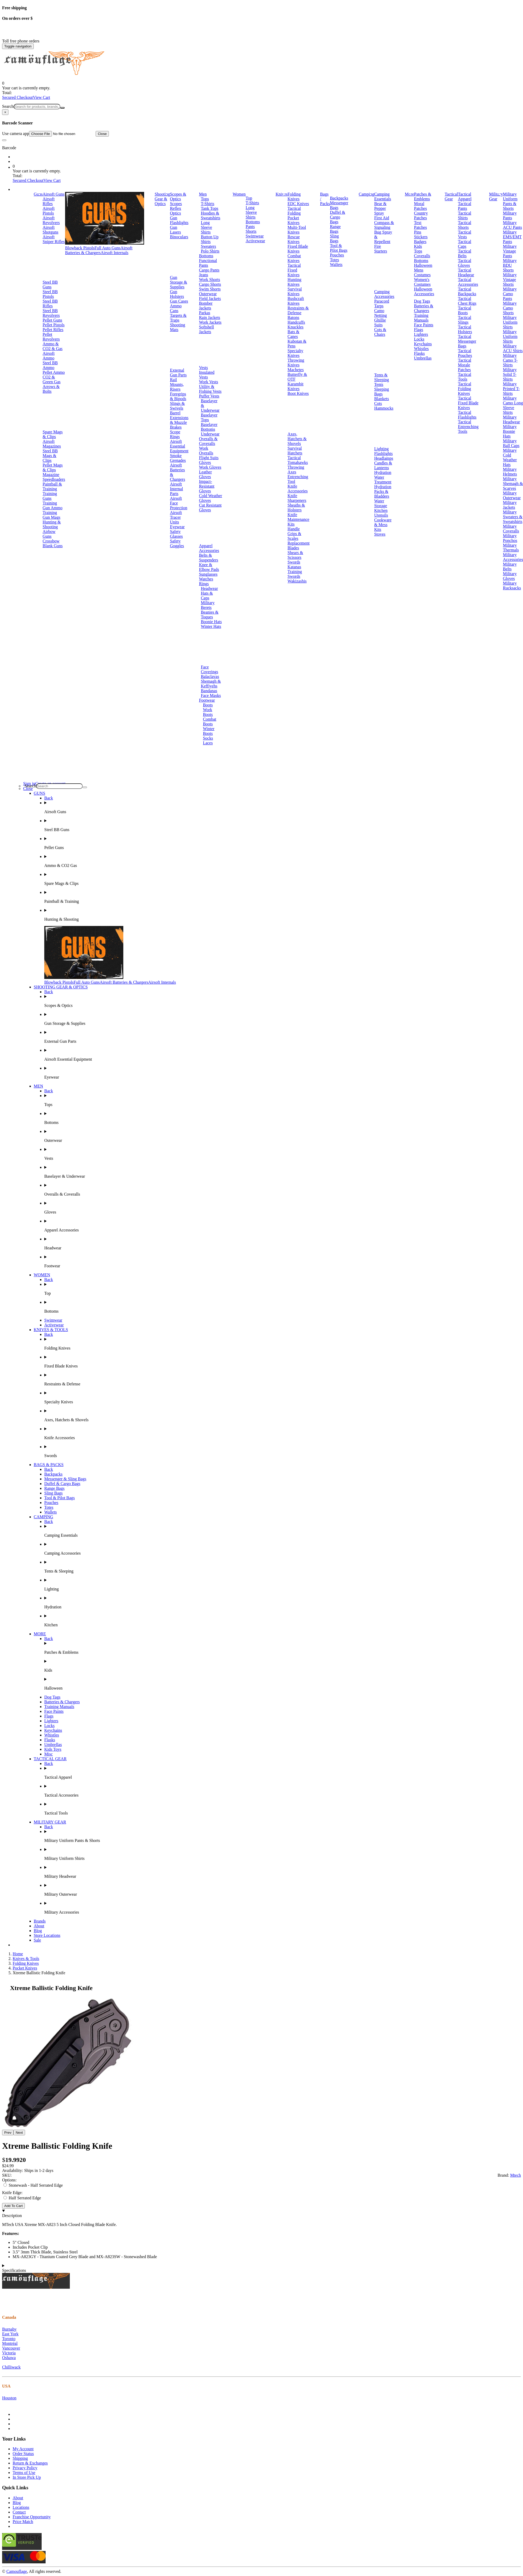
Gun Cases (179, 301)
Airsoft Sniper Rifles (54, 239)
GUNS (39, 793)
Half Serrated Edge (22, 2198)
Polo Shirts (210, 251)
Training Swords (294, 574)
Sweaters (208, 246)
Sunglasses (208, 574)
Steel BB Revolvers (51, 313)
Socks (208, 738)
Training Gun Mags (51, 515)
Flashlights (383, 453)
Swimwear (254, 236)
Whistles (421, 348)
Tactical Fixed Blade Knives (468, 403)
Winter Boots (208, 731)
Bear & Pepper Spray (380, 208)
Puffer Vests (209, 396)
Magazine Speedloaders (54, 477)
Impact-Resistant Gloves (206, 486)
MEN (38, 1086)
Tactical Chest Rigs (467, 300)
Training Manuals (421, 317)
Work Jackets (210, 322)
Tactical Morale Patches (464, 365)
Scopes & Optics (178, 196)
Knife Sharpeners (296, 498)
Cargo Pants (209, 270)
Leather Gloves (205, 474)
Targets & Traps (178, 317)
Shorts (251, 231)
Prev (7, 2132)
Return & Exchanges (30, 2463)
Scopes (176, 203)
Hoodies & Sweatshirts (210, 215)
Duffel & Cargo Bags (337, 217)
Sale (37, 1940)
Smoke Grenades (178, 458)
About (39, 1926)
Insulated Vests (206, 374)
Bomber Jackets (206, 305)
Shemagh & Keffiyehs (211, 683)
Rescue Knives (293, 239)
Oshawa (9, 2357)
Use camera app (49, 133)
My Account (23, 2449)
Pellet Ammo (54, 372)
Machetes (295, 369)
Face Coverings (209, 669)
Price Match (23, 2521)
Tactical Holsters (465, 329)
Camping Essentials (382, 196)
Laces (208, 743)
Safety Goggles (177, 543)
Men (203, 194)
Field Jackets (210, 298)
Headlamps (383, 458)
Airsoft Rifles (49, 201)
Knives (281, 194)
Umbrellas (423, 358)
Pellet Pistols (54, 325)
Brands (40, 1921)
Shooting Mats (177, 327)
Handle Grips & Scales (294, 534)
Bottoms (206, 256)
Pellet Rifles (53, 329)
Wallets (336, 264)
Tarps (378, 306)
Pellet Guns (52, 320)
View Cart (41, 97)
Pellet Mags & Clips (53, 467)
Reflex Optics (175, 210)
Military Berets (207, 605)
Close (102, 134)
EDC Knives (298, 203)
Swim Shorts (210, 289)
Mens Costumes (422, 272)
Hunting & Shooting (52, 524)
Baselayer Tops (209, 417)
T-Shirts (207, 203)
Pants (250, 226)
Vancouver (11, 2348)
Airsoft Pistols (49, 210)
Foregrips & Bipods (178, 396)
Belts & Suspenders (208, 557)
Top (249, 198)
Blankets (381, 398)
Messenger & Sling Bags (65, 1479)
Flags (418, 329)
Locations (21, 2507)
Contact (19, 2512)
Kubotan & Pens (296, 343)
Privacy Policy (25, 2468)
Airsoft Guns (54, 194)
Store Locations (47, 1935)
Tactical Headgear (466, 272)
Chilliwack (11, 2367)
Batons (293, 317)
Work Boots (208, 712)
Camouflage (16, 2571)
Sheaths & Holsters (296, 507)
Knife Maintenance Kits (298, 519)
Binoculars (179, 237)
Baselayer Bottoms (209, 426)
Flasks (419, 353)
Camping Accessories (384, 294)
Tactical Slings (464, 319)
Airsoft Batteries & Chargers (99, 250)
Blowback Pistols (80, 248)
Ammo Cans (176, 308)
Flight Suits (208, 457)
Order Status (23, 2453)
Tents (378, 384)
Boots (208, 705)
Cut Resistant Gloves (210, 507)
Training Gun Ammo (52, 505)
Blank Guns (53, 546)
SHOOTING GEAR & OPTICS (61, 987)
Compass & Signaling (384, 225)
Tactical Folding (294, 210)
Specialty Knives (295, 353)
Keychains (423, 344)
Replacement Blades (298, 545)
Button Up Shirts (209, 239)
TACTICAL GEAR (50, 1759)
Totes (334, 260)
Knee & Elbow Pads (209, 567)
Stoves (379, 534)
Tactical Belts (464, 253)
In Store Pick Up (27, 2477)
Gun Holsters (177, 294)
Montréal (10, 2343)
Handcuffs (296, 322)
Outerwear (208, 294)
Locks (419, 339)
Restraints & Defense (298, 310)
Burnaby (9, 2329)
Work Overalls (206, 450)
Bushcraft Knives (295, 300)
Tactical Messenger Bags (467, 341)
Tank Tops (209, 208)
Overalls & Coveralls (208, 441)
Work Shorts (209, 279)
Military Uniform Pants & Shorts (510, 201)
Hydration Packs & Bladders (382, 491)
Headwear (209, 588)
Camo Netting (380, 313)
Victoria (9, 2353)
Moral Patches (420, 206)
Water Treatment (382, 479)
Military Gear (496, 196)
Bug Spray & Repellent (383, 237)
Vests (203, 367)
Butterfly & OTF (297, 376)
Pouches (337, 255)
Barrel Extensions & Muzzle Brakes (179, 420)
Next (19, 2132)
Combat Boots (209, 721)
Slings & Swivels (177, 405)
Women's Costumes (422, 282)
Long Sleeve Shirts (206, 227)
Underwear (210, 434)
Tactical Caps (464, 244)
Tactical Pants (464, 206)
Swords (293, 562)
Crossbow (51, 541)
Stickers (421, 237)
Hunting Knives (294, 282)
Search (8, 106)
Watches (206, 579)
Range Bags (335, 229)
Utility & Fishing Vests (210, 389)
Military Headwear (511, 419)
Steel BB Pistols (50, 294)
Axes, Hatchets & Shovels (296, 439)
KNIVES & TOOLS (51, 1329)
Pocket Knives (293, 220)
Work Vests (208, 382)
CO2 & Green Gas (52, 379)
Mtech (515, 2175)
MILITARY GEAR (50, 1822)
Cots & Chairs (380, 332)
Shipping (20, 2458)
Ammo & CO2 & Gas (53, 346)
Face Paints (423, 325)
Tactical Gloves (464, 263)
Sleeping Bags (381, 391)
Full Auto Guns (108, 248)
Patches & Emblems (422, 196)
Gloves (205, 462)
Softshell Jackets (206, 329)
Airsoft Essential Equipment (179, 446)
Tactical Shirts (464, 215)
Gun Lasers (175, 229)
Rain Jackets (209, 317)
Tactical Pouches (465, 353)
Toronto (8, 2338)
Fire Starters (380, 248)
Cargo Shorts (210, 284)
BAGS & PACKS (48, 1464)
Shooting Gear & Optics (162, 199)
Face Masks (211, 695)
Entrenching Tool (297, 479)
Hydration (382, 472)
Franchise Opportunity (32, 2517)
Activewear (255, 241)
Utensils (381, 515)
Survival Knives (294, 291)
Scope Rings (175, 434)
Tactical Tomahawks (297, 460)
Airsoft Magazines (52, 443)
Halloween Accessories (424, 291)
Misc (48, 1754)
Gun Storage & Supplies (178, 282)
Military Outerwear (512, 495)
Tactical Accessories (468, 282)
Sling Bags (334, 238)
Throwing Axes (295, 469)
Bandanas (209, 690)
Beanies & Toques (209, 614)
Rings (204, 583)
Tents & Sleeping (381, 377)
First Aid (381, 218)
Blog (38, 1930)
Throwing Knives (295, 362)
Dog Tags (422, 301)
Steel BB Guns (50, 284)
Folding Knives (294, 196)
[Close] (5, 112)
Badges (420, 241)
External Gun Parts (178, 372)
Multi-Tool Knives (296, 229)
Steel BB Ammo (50, 365)
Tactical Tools (464, 376)
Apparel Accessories (209, 548)
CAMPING (43, 1517)
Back (48, 798)
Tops (205, 199)
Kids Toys (52, 1749)
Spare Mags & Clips (53, 434)
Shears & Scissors (295, 555)
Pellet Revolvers (51, 336)
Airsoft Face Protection (178, 503)
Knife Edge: (12, 2192)
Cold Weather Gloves (210, 498)
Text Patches (420, 225)
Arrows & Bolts (51, 389)
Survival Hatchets (294, 450)
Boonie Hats (211, 621)
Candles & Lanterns (383, 465)
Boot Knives (298, 393)
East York (10, 2334)
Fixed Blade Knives (297, 248)
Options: (9, 2180)
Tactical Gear (451, 196)
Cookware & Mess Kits (383, 525)
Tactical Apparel (465, 196)
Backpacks (339, 198)
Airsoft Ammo (49, 355)
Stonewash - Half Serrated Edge (33, 2185)
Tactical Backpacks (467, 291)
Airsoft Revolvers (51, 220)
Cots (378, 403)
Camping (366, 194)
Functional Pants (208, 263)
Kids (418, 246)
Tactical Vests (464, 234)
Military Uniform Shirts (510, 322)
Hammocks (383, 408)
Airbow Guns (49, 534)
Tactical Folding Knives (464, 389)
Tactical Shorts (464, 225)
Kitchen (381, 510)
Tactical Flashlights (467, 414)
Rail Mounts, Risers (177, 384)
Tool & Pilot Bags (338, 248)
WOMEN (42, 1275)
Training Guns (50, 496)
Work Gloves (210, 467)
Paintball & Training (52, 486)
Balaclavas (210, 676)
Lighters (421, 334)
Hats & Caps (207, 595)
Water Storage (380, 503)
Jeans (203, 275)
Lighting (381, 449)
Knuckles (295, 327)
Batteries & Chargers (423, 308)
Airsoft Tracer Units (176, 517)
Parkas (204, 313)
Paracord (381, 301)
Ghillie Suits (380, 322)
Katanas (294, 567)
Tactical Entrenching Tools (468, 427)
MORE (40, 1634)
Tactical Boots (464, 310)
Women (239, 194)
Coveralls (422, 256)
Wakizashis (296, 581)
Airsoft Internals (114, 252)
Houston (9, 2398)
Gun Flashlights (179, 220)
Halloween (423, 265)
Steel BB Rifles (50, 303)
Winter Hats (211, 626)
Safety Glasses (176, 534)
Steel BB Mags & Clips (50, 456)
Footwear (207, 700)
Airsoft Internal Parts (176, 489)
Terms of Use (24, 2472)
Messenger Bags (339, 205)
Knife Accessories (297, 488)
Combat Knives (294, 258)
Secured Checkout (17, 97)
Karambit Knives (295, 386)
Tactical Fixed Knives (294, 270)
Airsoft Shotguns (50, 229)
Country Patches (421, 215)
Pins (417, 232)
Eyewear (177, 527)
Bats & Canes (293, 334)
